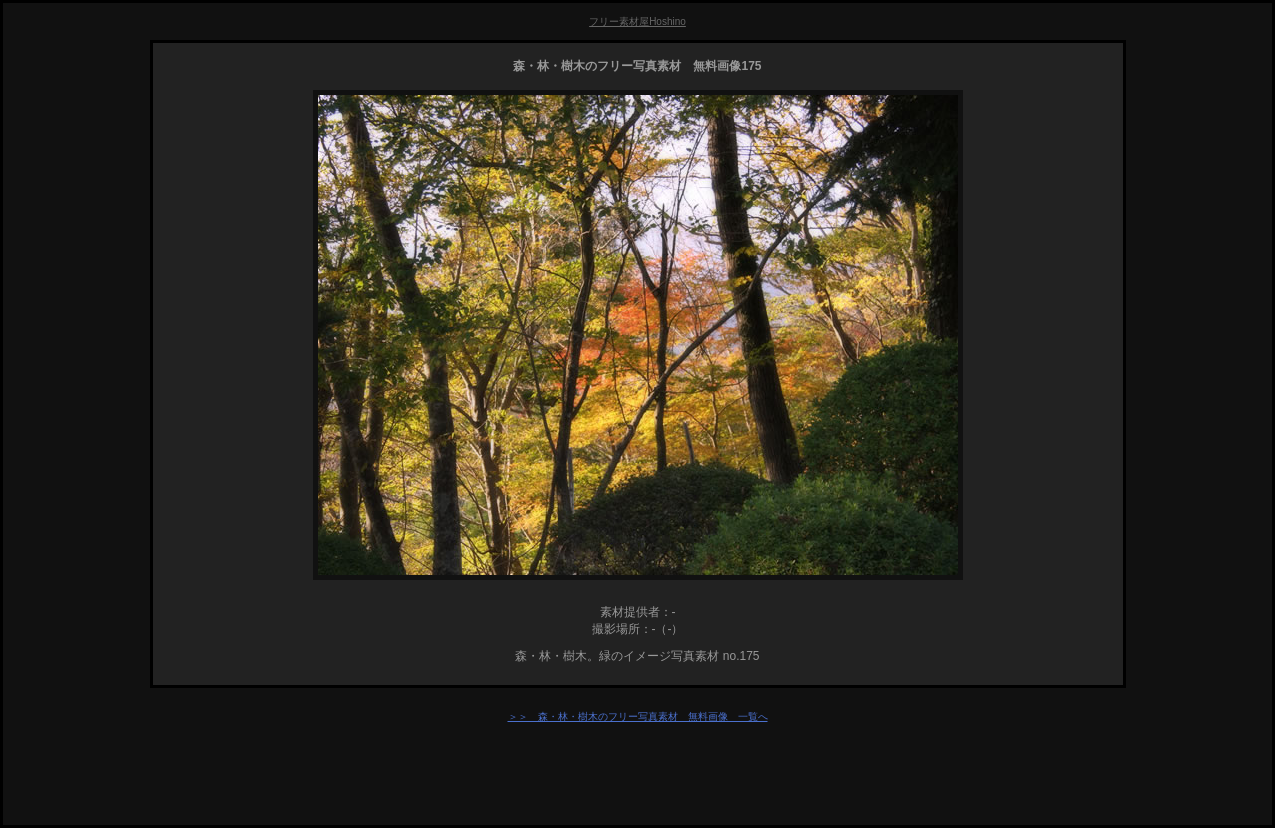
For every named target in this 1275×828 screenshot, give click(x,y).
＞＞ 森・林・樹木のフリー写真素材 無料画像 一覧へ (638, 716)
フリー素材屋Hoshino (637, 21)
